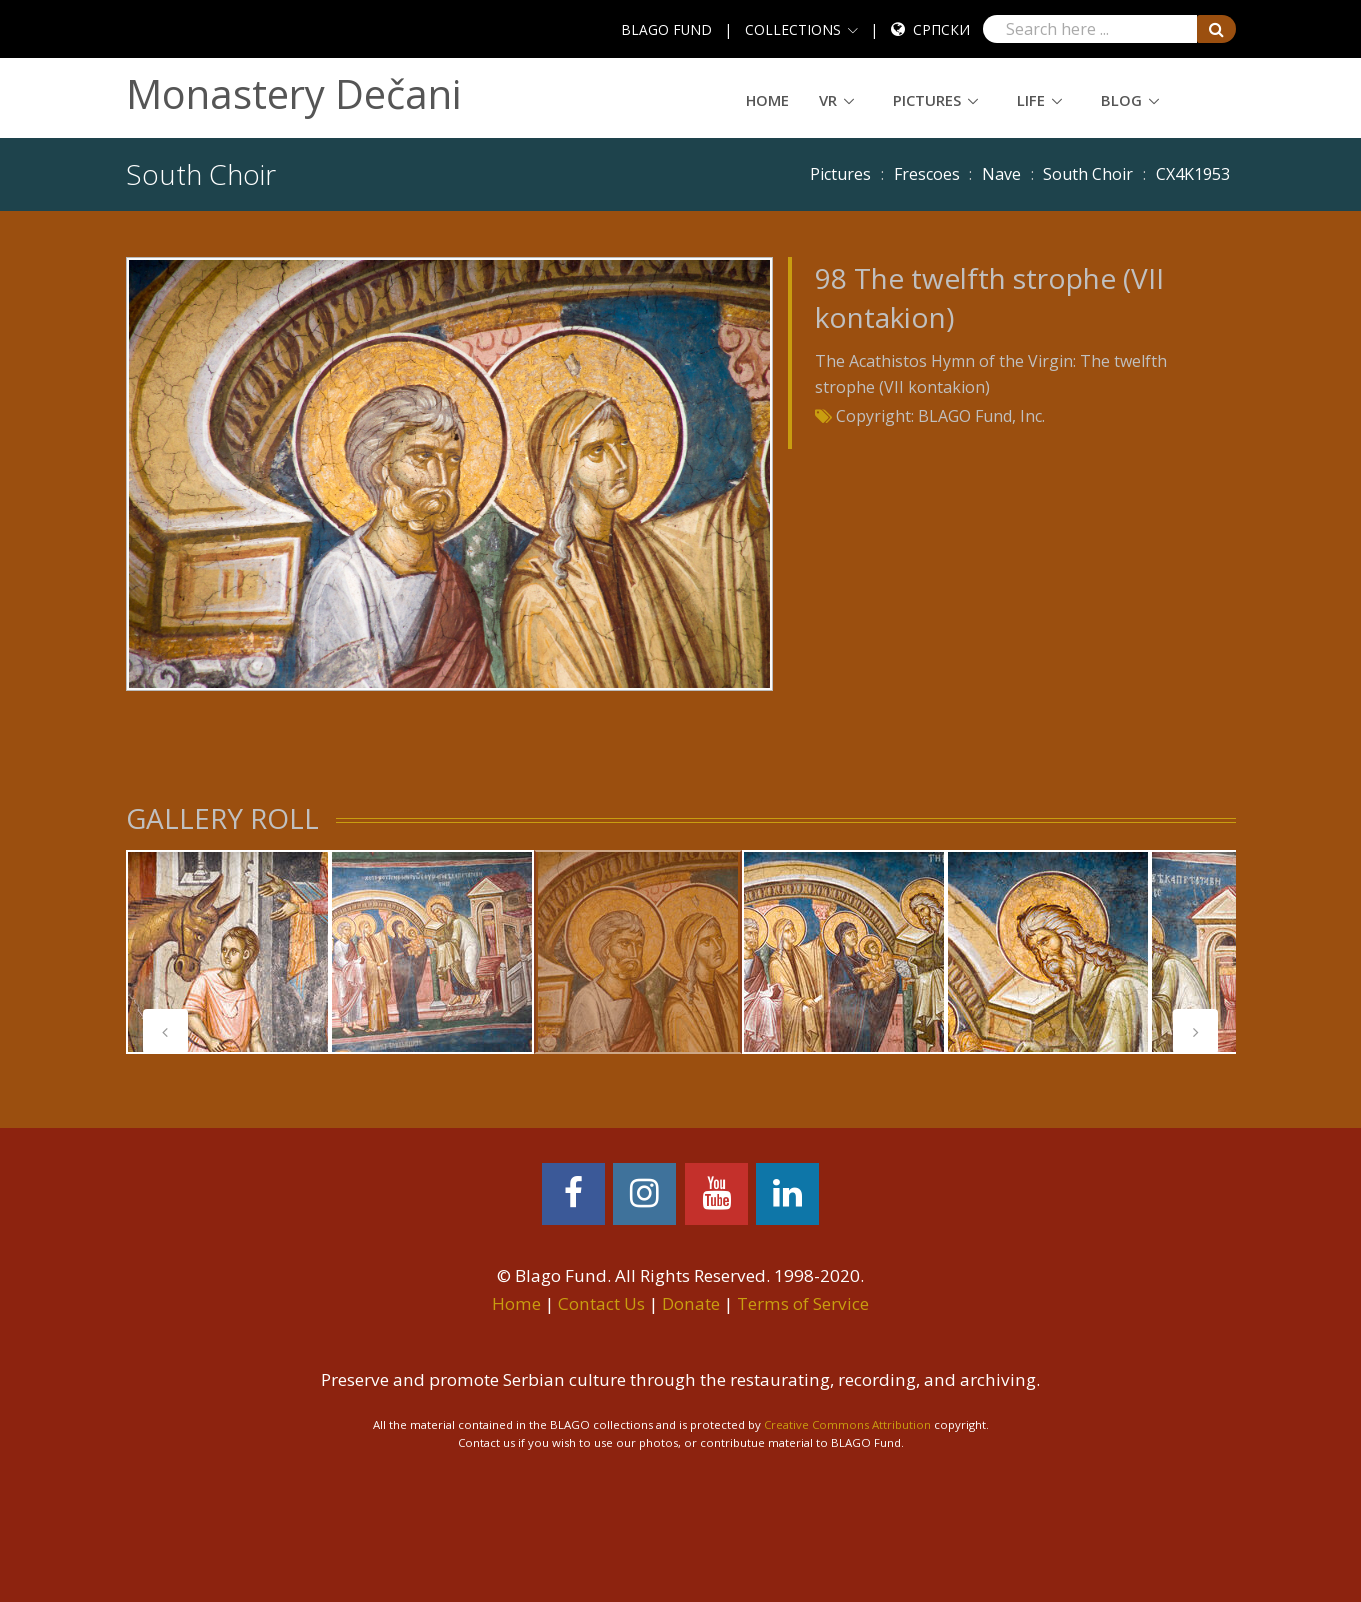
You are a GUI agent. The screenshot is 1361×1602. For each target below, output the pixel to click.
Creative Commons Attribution (847, 1424)
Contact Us (601, 1303)
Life (1031, 100)
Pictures (927, 100)
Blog (1121, 100)
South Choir (1088, 174)
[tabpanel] (228, 952)
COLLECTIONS (793, 29)
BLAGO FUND (666, 29)
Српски (941, 29)
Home (767, 100)
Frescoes (927, 174)
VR (828, 100)
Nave (1001, 174)
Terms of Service (803, 1303)
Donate (691, 1303)
